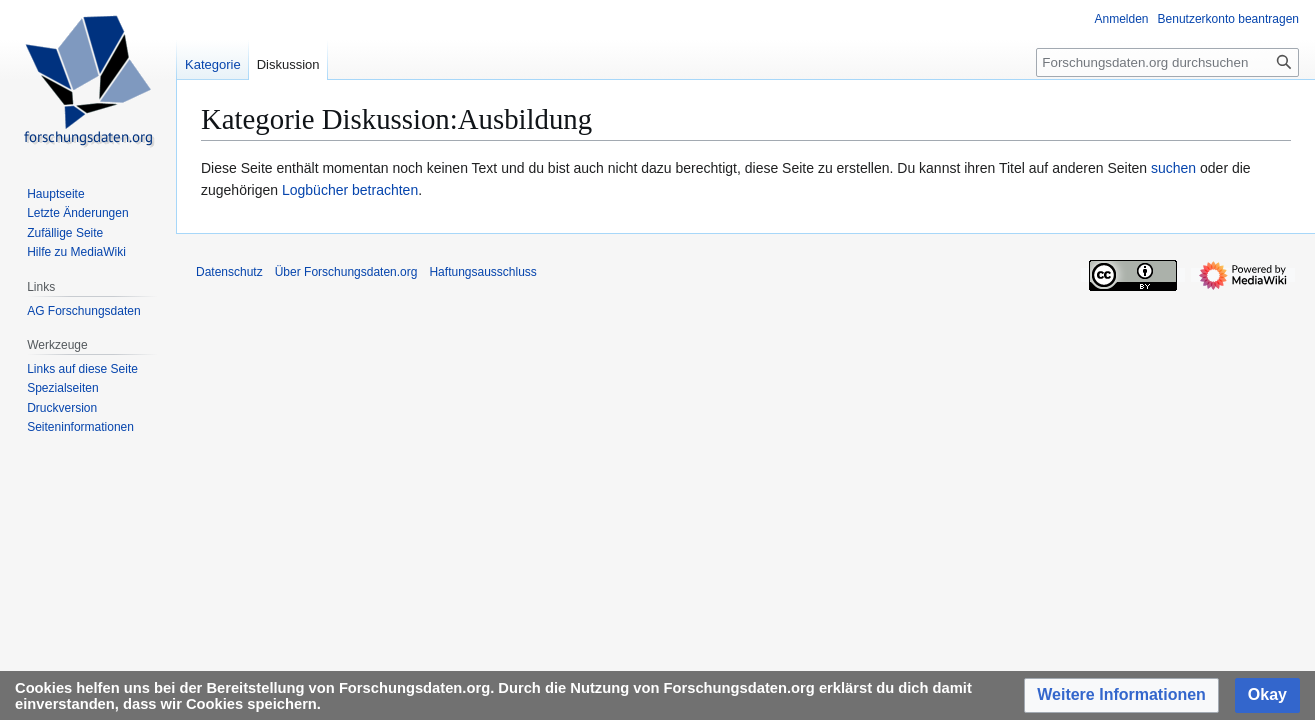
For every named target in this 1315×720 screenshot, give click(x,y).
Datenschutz (229, 272)
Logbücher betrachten (350, 190)
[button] (1121, 695)
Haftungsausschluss (482, 272)
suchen (1173, 168)
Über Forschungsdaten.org (346, 272)
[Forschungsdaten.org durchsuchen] (1167, 62)
